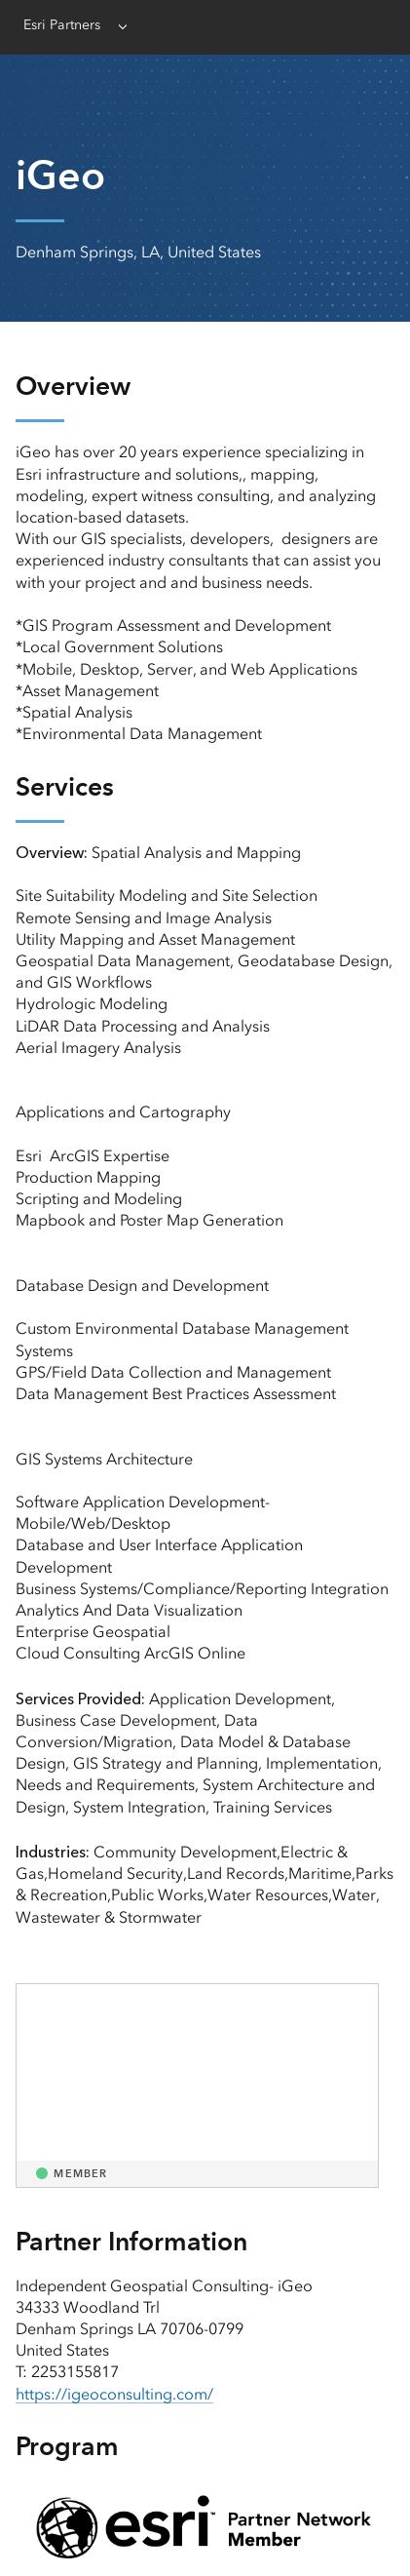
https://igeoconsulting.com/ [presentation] (114, 2394)
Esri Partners (61, 25)
